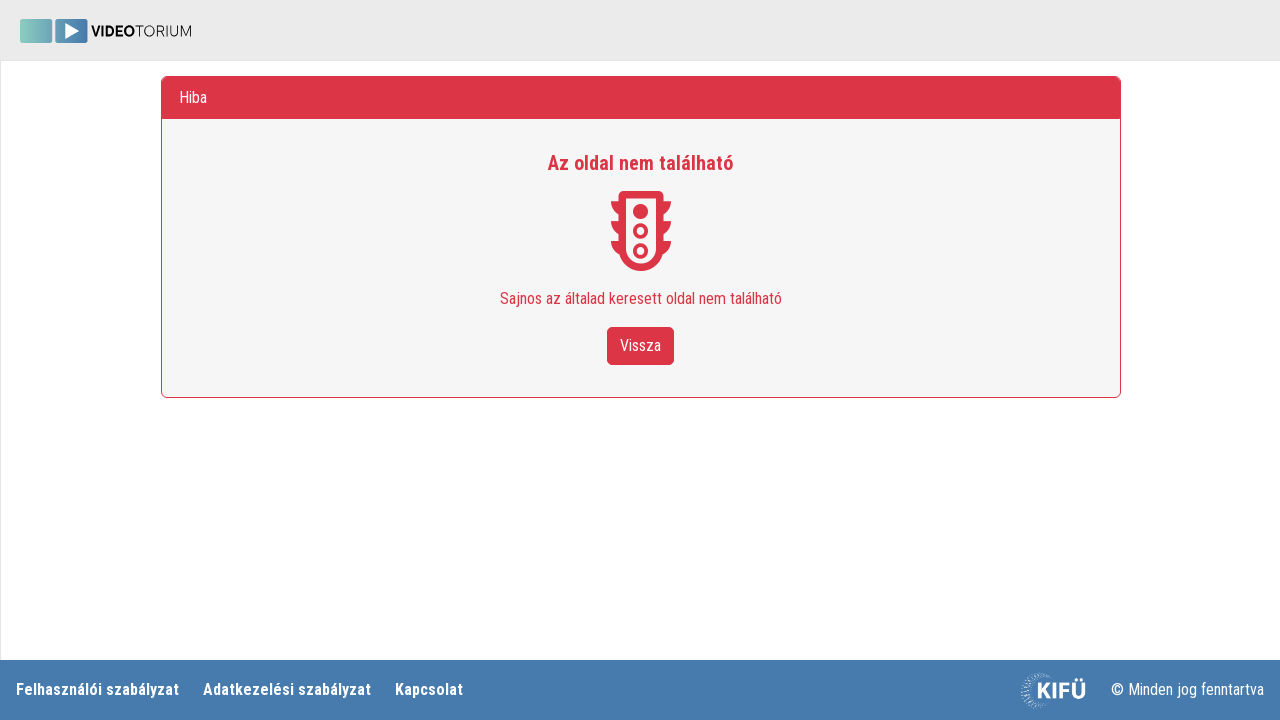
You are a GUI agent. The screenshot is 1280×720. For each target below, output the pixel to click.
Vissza (640, 345)
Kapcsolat (429, 689)
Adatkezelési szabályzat (287, 689)
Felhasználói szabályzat (97, 689)
